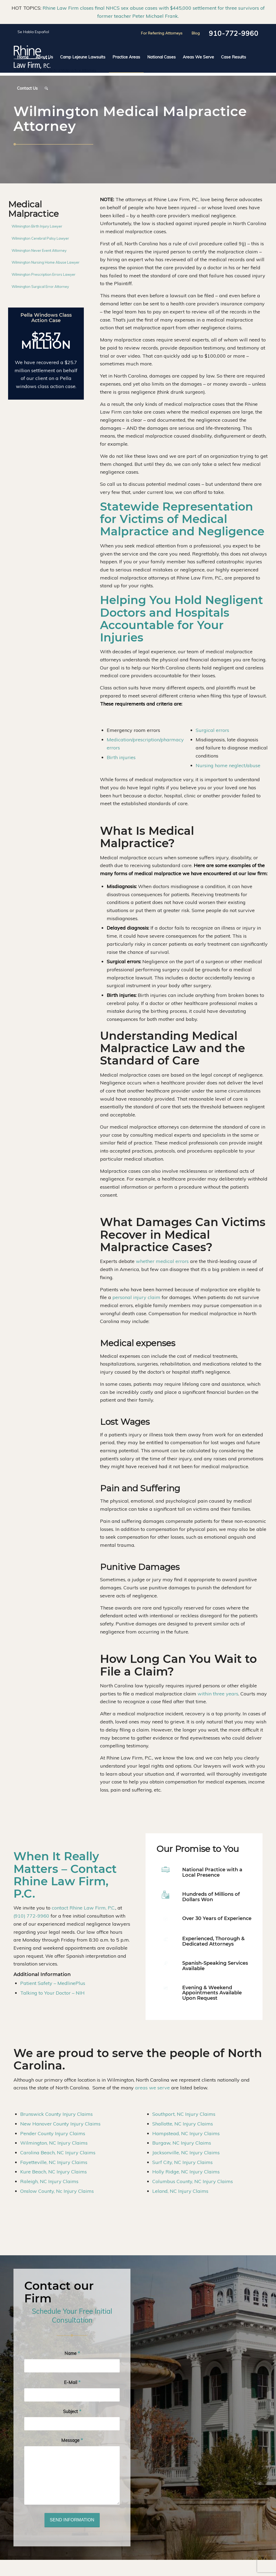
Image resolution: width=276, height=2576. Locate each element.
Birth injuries (121, 757)
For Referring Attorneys (161, 33)
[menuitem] (22, 57)
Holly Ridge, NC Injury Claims (186, 2172)
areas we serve (152, 2088)
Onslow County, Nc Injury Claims (57, 2191)
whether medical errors (162, 1261)
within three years (218, 1694)
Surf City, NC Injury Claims (182, 2162)
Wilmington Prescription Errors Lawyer (43, 274)
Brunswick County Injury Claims (56, 2114)
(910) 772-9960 (31, 1916)
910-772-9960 (233, 33)
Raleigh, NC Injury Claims (49, 2181)
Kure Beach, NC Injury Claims (53, 2172)
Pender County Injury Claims (52, 2133)
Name (72, 2353)
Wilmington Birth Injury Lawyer (37, 226)
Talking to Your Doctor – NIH (52, 1993)
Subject (72, 2411)
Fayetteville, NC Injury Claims (53, 2162)
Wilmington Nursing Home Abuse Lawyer (46, 262)
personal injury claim (136, 1297)
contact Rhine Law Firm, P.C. (83, 1908)
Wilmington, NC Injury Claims (54, 2143)
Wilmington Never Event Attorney (39, 250)
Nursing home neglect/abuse (228, 765)
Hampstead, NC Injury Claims (186, 2133)
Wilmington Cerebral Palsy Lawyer (40, 238)
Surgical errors (212, 730)
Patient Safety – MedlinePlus (52, 1983)
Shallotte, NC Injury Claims (182, 2124)
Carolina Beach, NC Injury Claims (57, 2152)
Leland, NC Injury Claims (180, 2191)
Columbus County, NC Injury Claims (192, 2181)
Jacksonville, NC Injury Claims (186, 2152)
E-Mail (72, 2382)
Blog (196, 33)
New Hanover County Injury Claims (60, 2124)
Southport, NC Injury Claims (183, 2114)
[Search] (44, 88)
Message (72, 2440)
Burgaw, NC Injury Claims (181, 2143)
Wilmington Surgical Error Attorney (40, 286)
